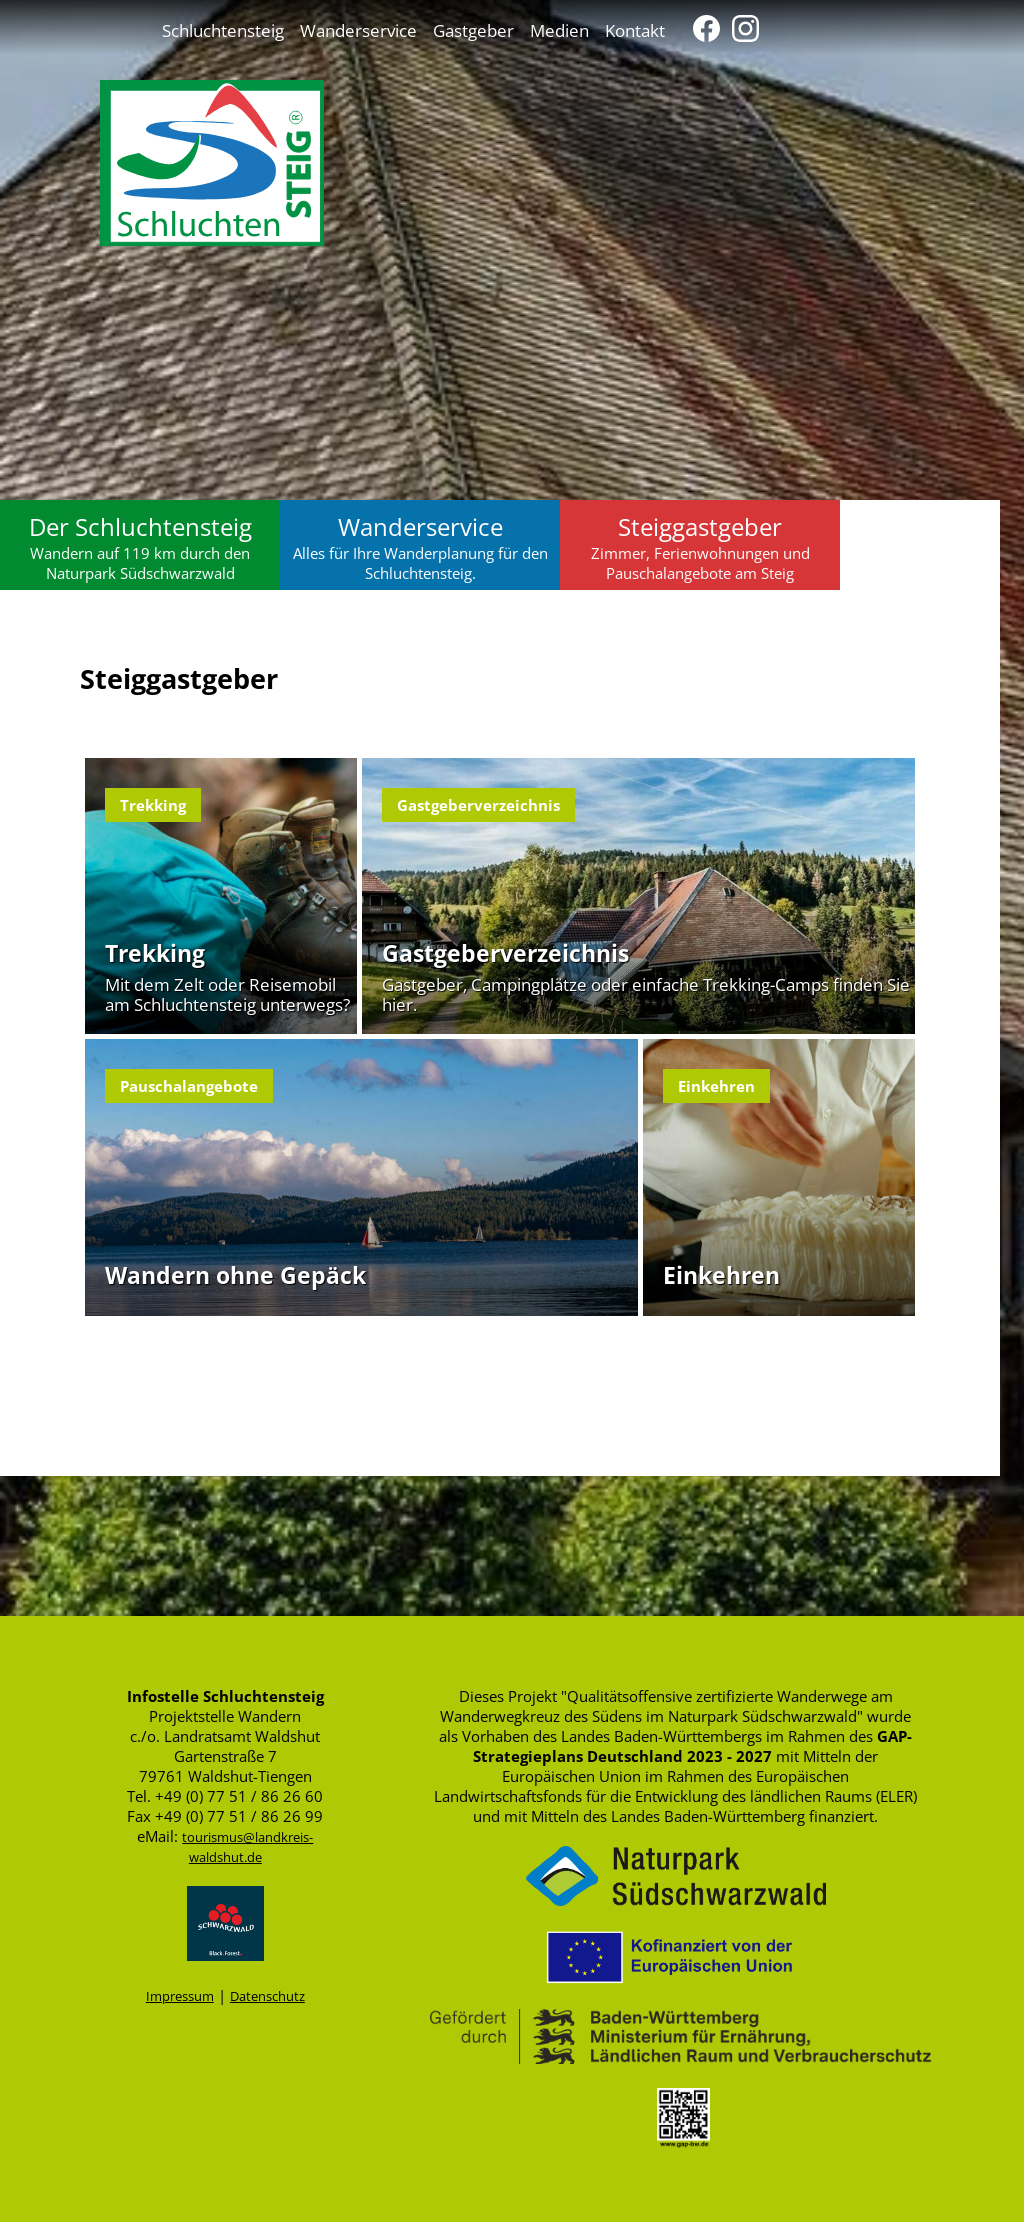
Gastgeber (473, 30)
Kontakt (635, 30)
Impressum (180, 1996)
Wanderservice (358, 30)
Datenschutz (267, 1996)
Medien (559, 30)
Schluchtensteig (223, 30)
